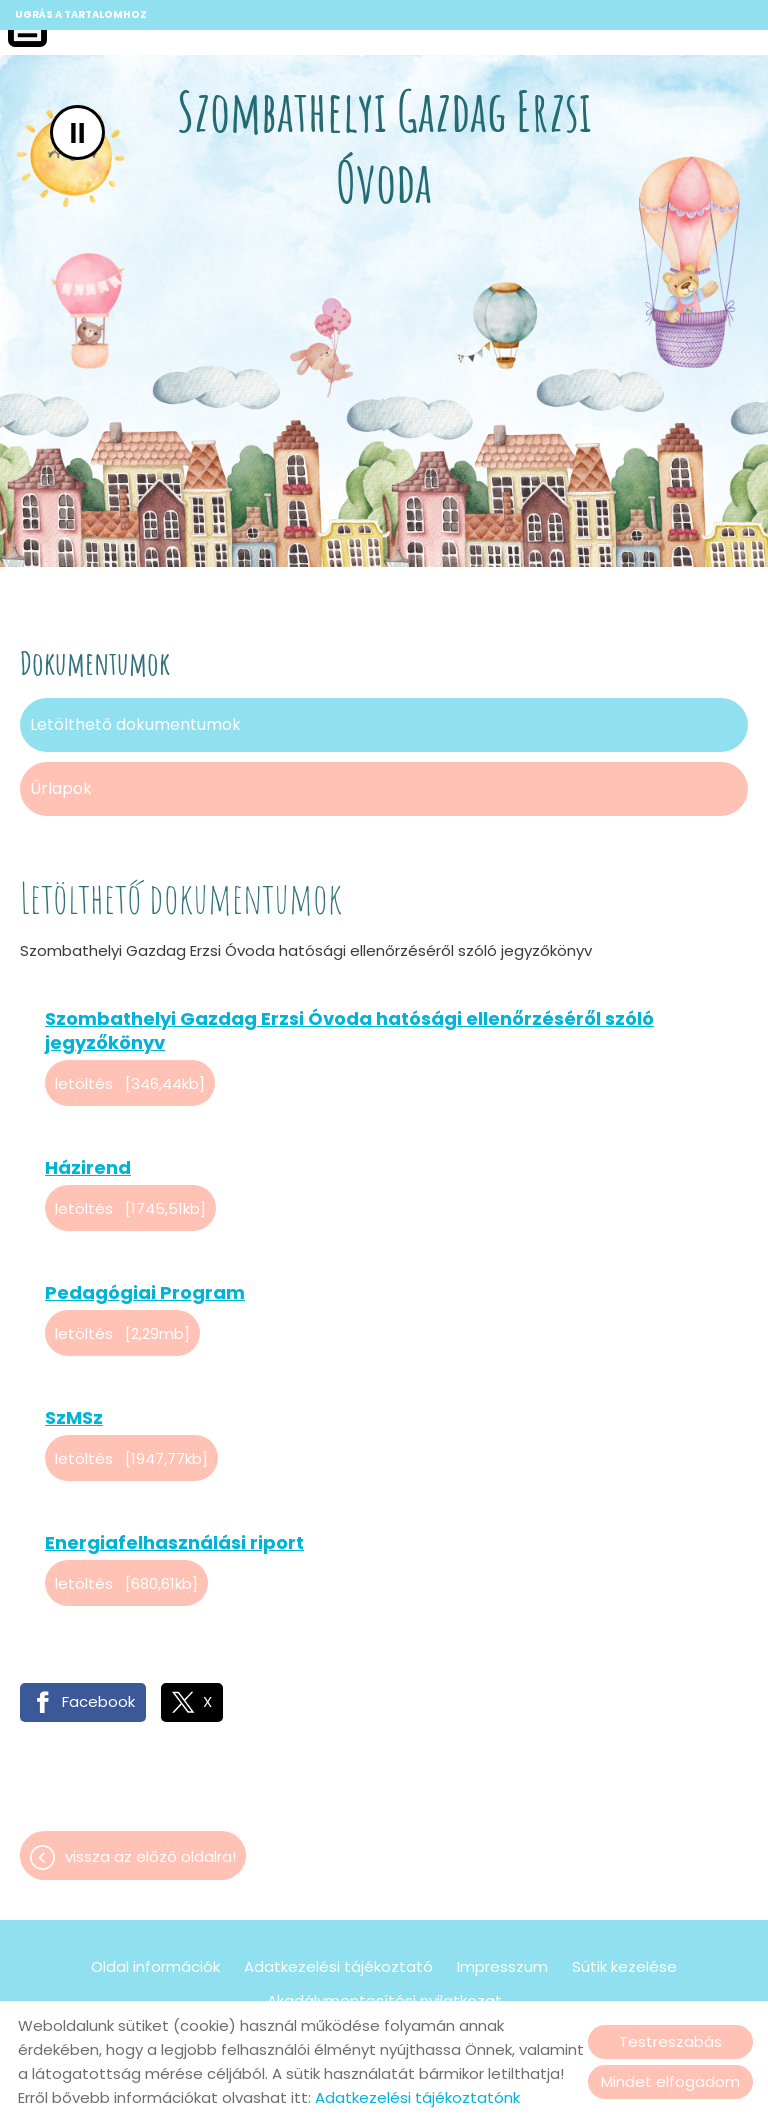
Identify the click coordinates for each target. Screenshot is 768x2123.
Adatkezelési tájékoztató (338, 1966)
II (77, 132)
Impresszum (502, 1966)
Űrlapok (61, 788)
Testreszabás (670, 2041)
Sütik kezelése (624, 1966)
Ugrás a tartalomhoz (81, 14)
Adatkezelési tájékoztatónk (417, 2097)
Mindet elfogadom (670, 2081)
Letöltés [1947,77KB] (131, 1458)
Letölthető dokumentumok (135, 724)
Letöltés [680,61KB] (126, 1583)
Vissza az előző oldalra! (150, 1856)
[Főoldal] (383, 151)
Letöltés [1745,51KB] (130, 1208)
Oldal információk (155, 1966)
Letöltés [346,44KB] (130, 1083)
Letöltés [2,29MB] (122, 1333)
